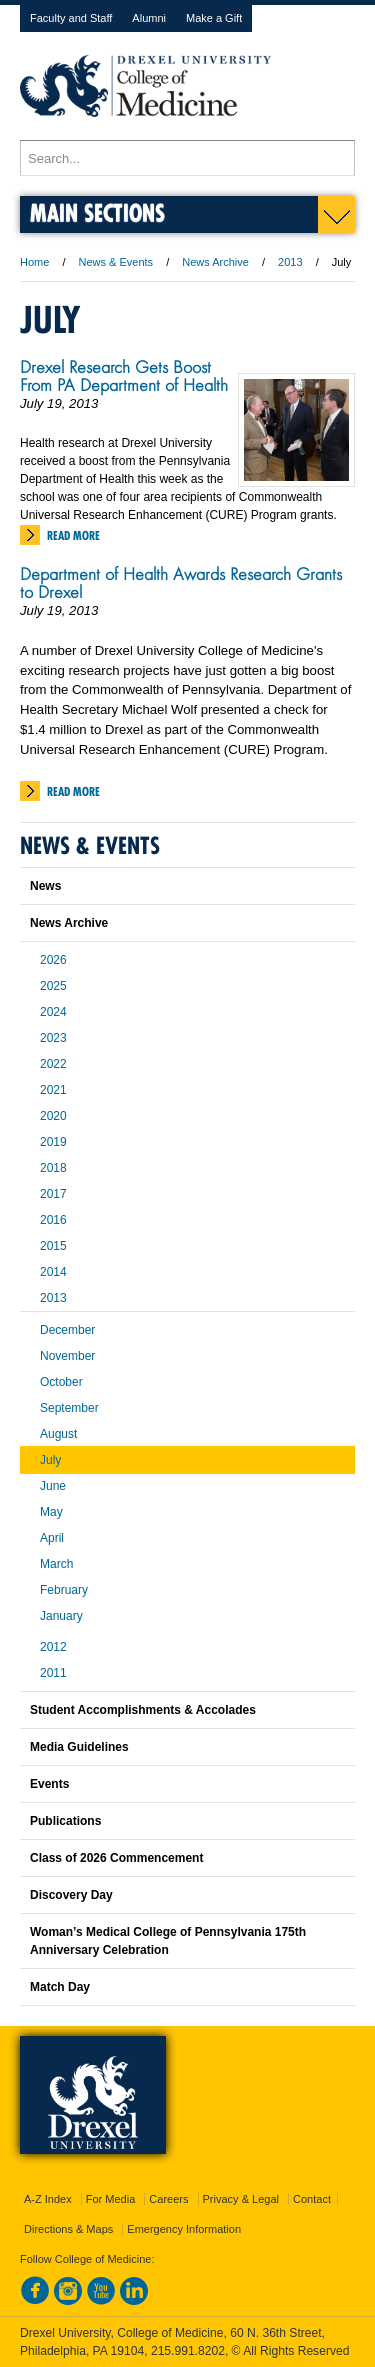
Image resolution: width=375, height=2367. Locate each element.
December (67, 1330)
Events (49, 1784)
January (61, 1616)
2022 (53, 1064)
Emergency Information (184, 2229)
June (53, 1486)
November (67, 1356)
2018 (53, 1168)
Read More (73, 535)
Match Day (60, 1987)
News (45, 886)
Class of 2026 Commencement (116, 1858)
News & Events (116, 262)
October (61, 1382)
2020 (53, 1116)
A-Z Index (48, 2199)
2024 (53, 1012)
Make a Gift (214, 18)
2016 (53, 1220)
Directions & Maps (68, 2229)
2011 (53, 1673)
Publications (65, 1821)
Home (34, 262)
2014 (53, 1272)
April (52, 1538)
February (64, 1590)
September (69, 1408)
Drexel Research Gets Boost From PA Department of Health (124, 376)
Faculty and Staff (71, 18)
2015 (53, 1246)
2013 (290, 262)
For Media (111, 2199)
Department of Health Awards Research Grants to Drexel (181, 583)
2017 (53, 1194)
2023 (53, 1038)
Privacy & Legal (241, 2199)
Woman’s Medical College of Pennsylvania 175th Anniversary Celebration (168, 1941)
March (56, 1564)
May (51, 1512)
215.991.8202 (188, 2351)
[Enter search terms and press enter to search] (187, 158)
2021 (53, 1090)
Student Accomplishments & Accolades (143, 1710)
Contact (312, 2199)
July (50, 1460)
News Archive (215, 262)
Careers (168, 2199)
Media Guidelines (79, 1747)
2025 (53, 986)
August (58, 1434)
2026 (53, 960)
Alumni (149, 18)
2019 (53, 1142)
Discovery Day (71, 1895)
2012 (53, 1647)
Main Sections (97, 212)
